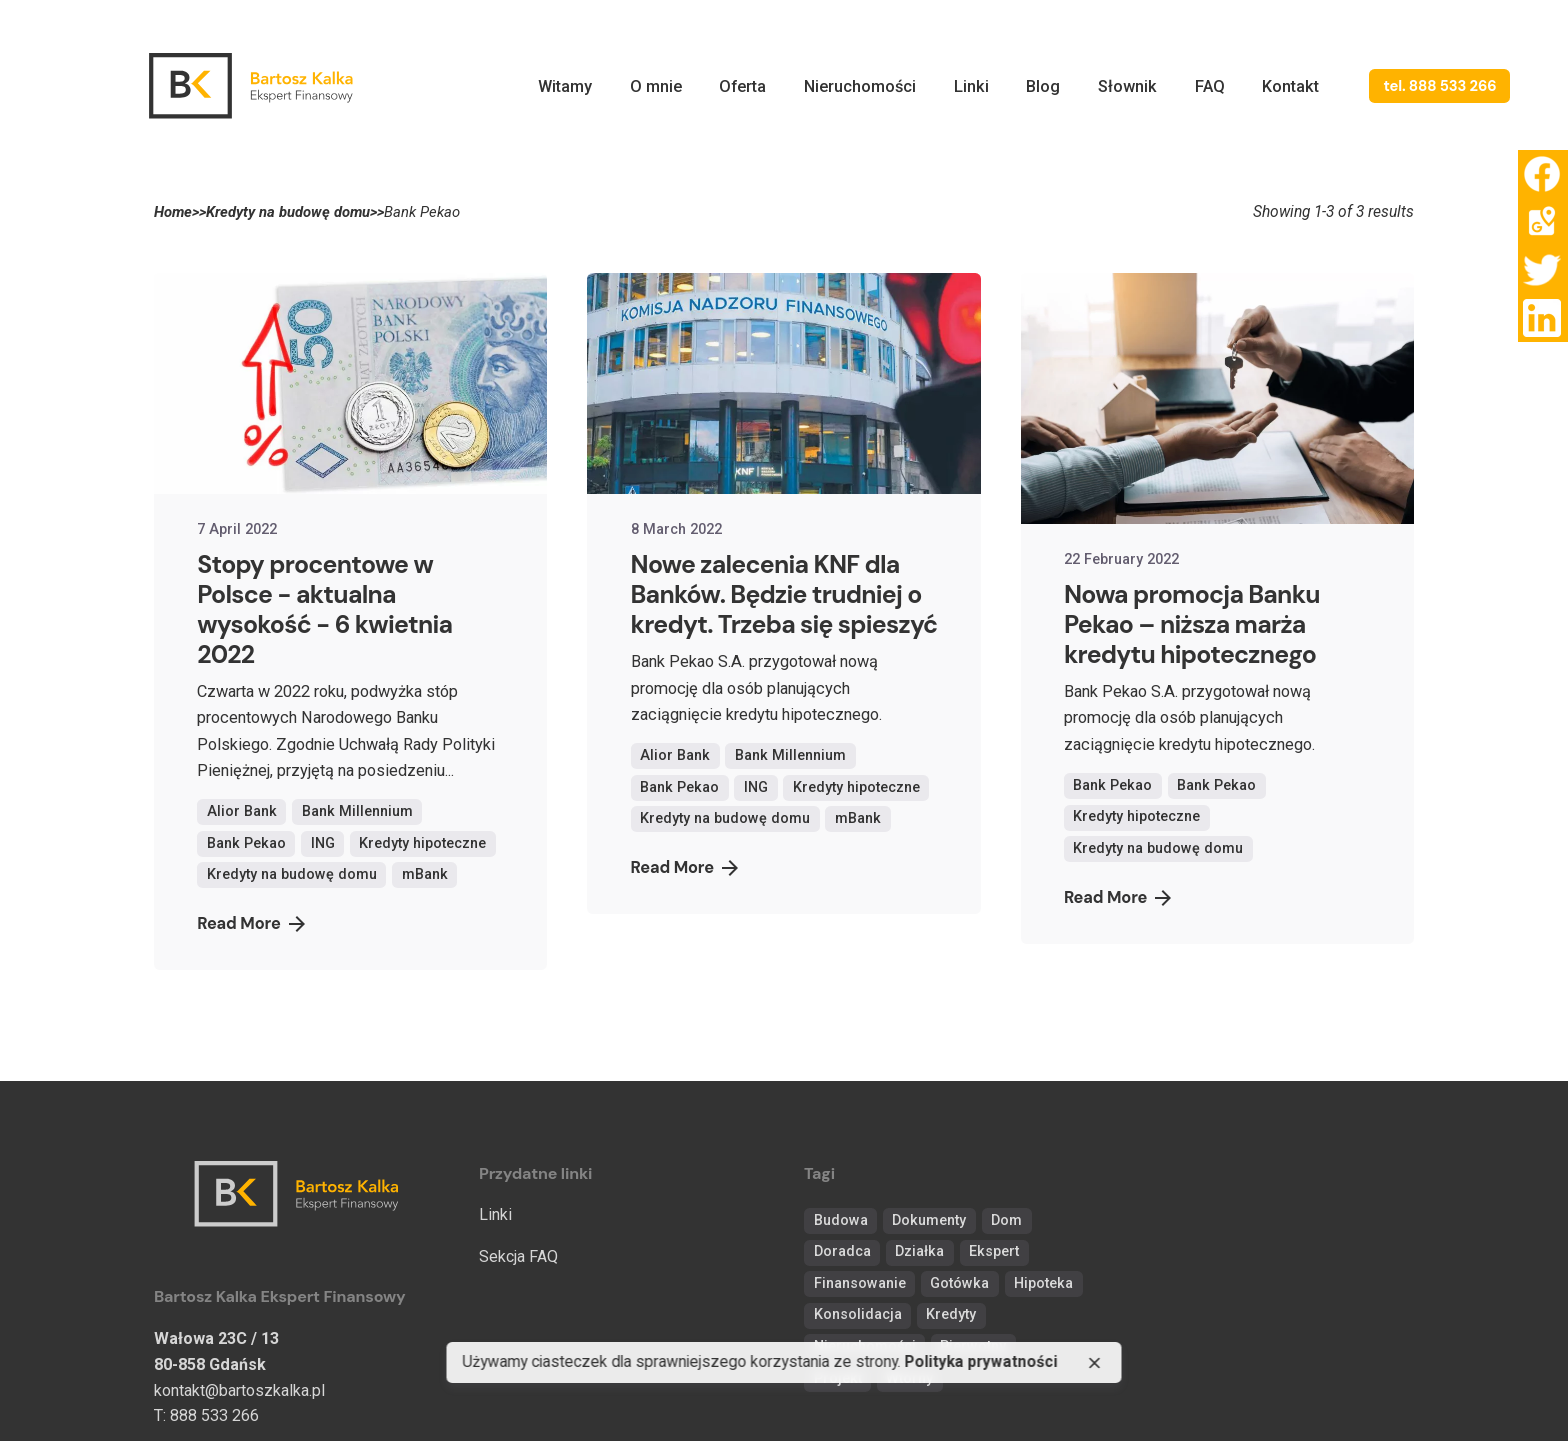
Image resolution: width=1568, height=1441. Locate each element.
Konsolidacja (858, 1314)
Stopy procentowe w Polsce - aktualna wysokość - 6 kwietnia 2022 (324, 609)
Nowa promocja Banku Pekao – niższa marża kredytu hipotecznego (1192, 624)
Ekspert (994, 1251)
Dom (1006, 1220)
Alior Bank (242, 811)
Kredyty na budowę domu (292, 874)
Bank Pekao (246, 843)
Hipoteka (1043, 1283)
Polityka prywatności (981, 1363)
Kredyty (951, 1314)
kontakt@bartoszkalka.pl (239, 1390)
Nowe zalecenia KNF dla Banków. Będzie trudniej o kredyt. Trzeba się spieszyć (784, 594)
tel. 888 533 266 (1439, 86)
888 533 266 (214, 1415)
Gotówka (959, 1283)
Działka (919, 1251)
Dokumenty (929, 1220)
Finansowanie (860, 1283)
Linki (495, 1214)
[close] (1094, 1363)
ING (323, 843)
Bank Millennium (357, 811)
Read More (250, 923)
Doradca (842, 1251)
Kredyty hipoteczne (422, 843)
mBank (425, 874)
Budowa (841, 1220)
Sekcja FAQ (518, 1256)
